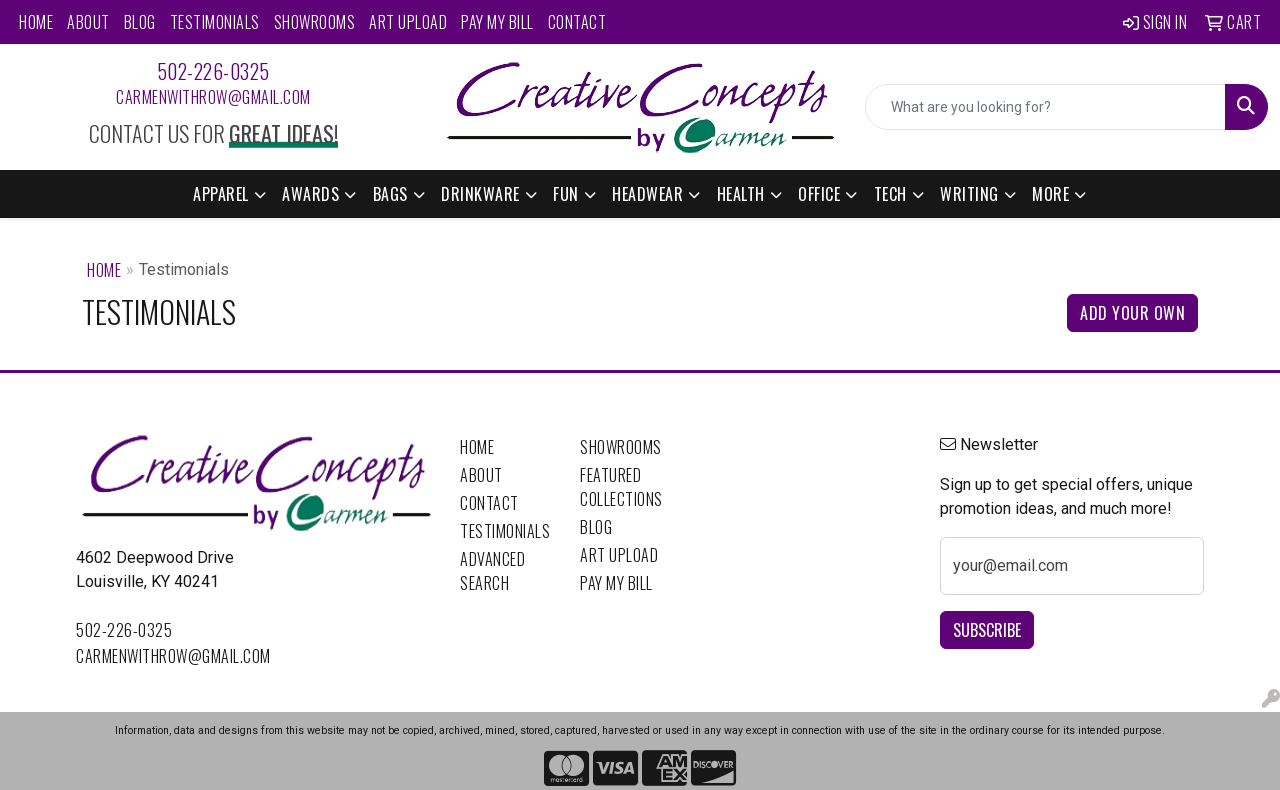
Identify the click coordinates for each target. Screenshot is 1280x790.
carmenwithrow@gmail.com (213, 97)
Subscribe (987, 630)
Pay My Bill (497, 22)
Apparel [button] (221, 194)
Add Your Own (1132, 313)
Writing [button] (969, 194)
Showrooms (315, 22)
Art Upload (408, 22)
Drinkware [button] (480, 194)
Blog (140, 22)
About (88, 22)
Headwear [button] (647, 194)
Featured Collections (621, 487)
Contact (577, 22)
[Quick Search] (1045, 107)
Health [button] (741, 194)
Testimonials (215, 22)
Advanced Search (492, 571)
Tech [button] (890, 194)
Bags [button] (390, 194)
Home (36, 22)
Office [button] (819, 194)
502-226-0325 (213, 71)
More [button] (1050, 194)
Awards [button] (310, 194)
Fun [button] (566, 194)
